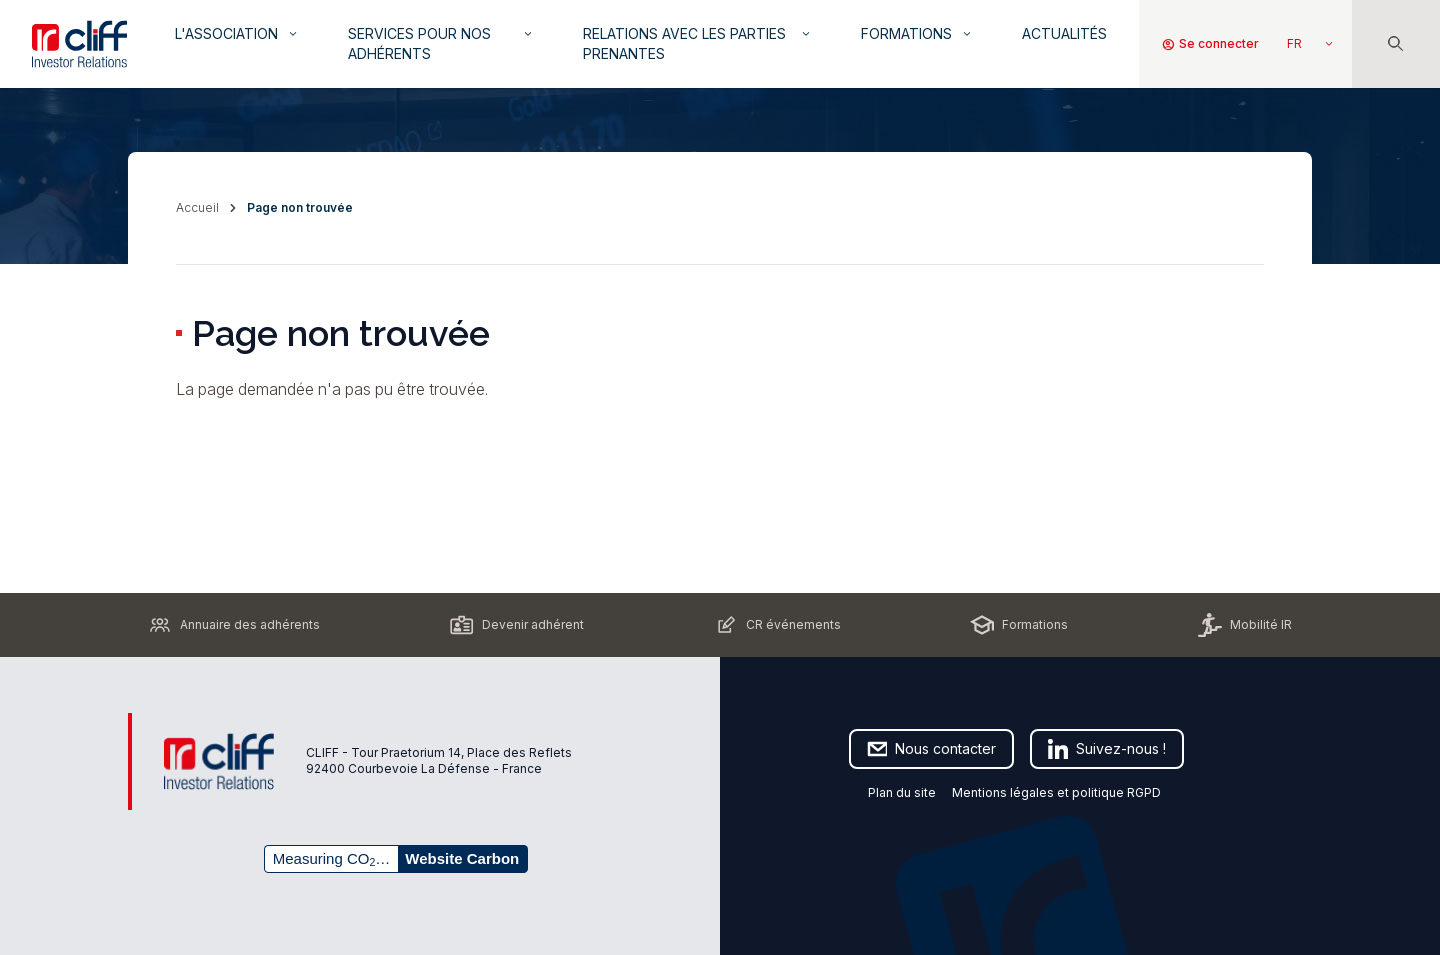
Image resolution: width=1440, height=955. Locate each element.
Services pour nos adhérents (441, 43)
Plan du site (902, 792)
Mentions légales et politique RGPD (1058, 792)
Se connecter (1210, 44)
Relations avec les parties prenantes (698, 43)
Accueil (197, 207)
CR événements (777, 625)
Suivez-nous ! (1107, 749)
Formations (917, 34)
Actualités (1064, 33)
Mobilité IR (1245, 625)
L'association (237, 34)
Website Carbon (462, 858)
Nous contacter (931, 749)
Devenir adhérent (517, 625)
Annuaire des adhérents (234, 625)
